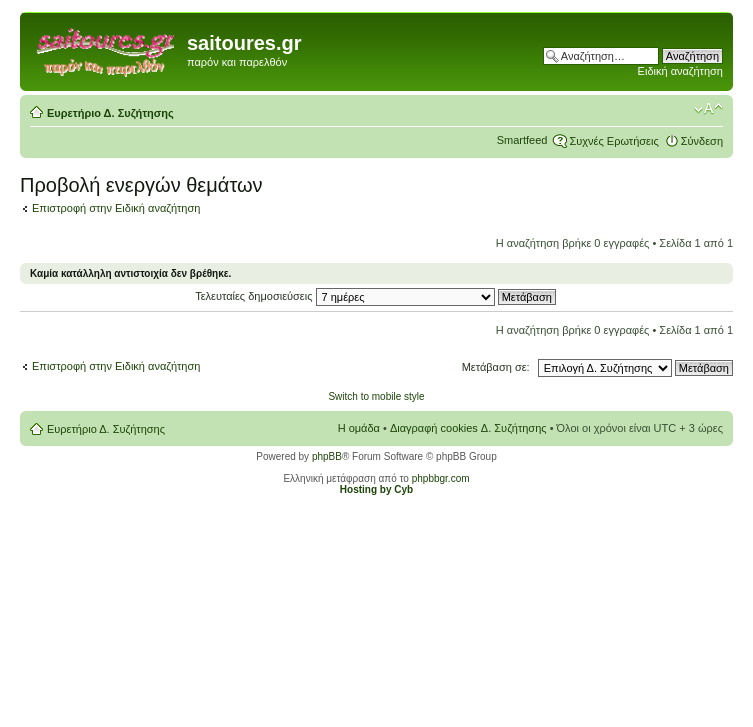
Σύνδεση (702, 141)
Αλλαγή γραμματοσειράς (708, 109)
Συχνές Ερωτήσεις (613, 141)
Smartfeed (522, 140)
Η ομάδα (359, 428)
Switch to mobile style (376, 396)
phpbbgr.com (441, 478)
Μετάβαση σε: (496, 367)
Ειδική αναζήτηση (680, 71)
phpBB (327, 456)
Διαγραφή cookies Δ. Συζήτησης (468, 428)
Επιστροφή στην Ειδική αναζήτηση (116, 208)
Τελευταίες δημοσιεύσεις (375, 296)
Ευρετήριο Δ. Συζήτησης (110, 113)
